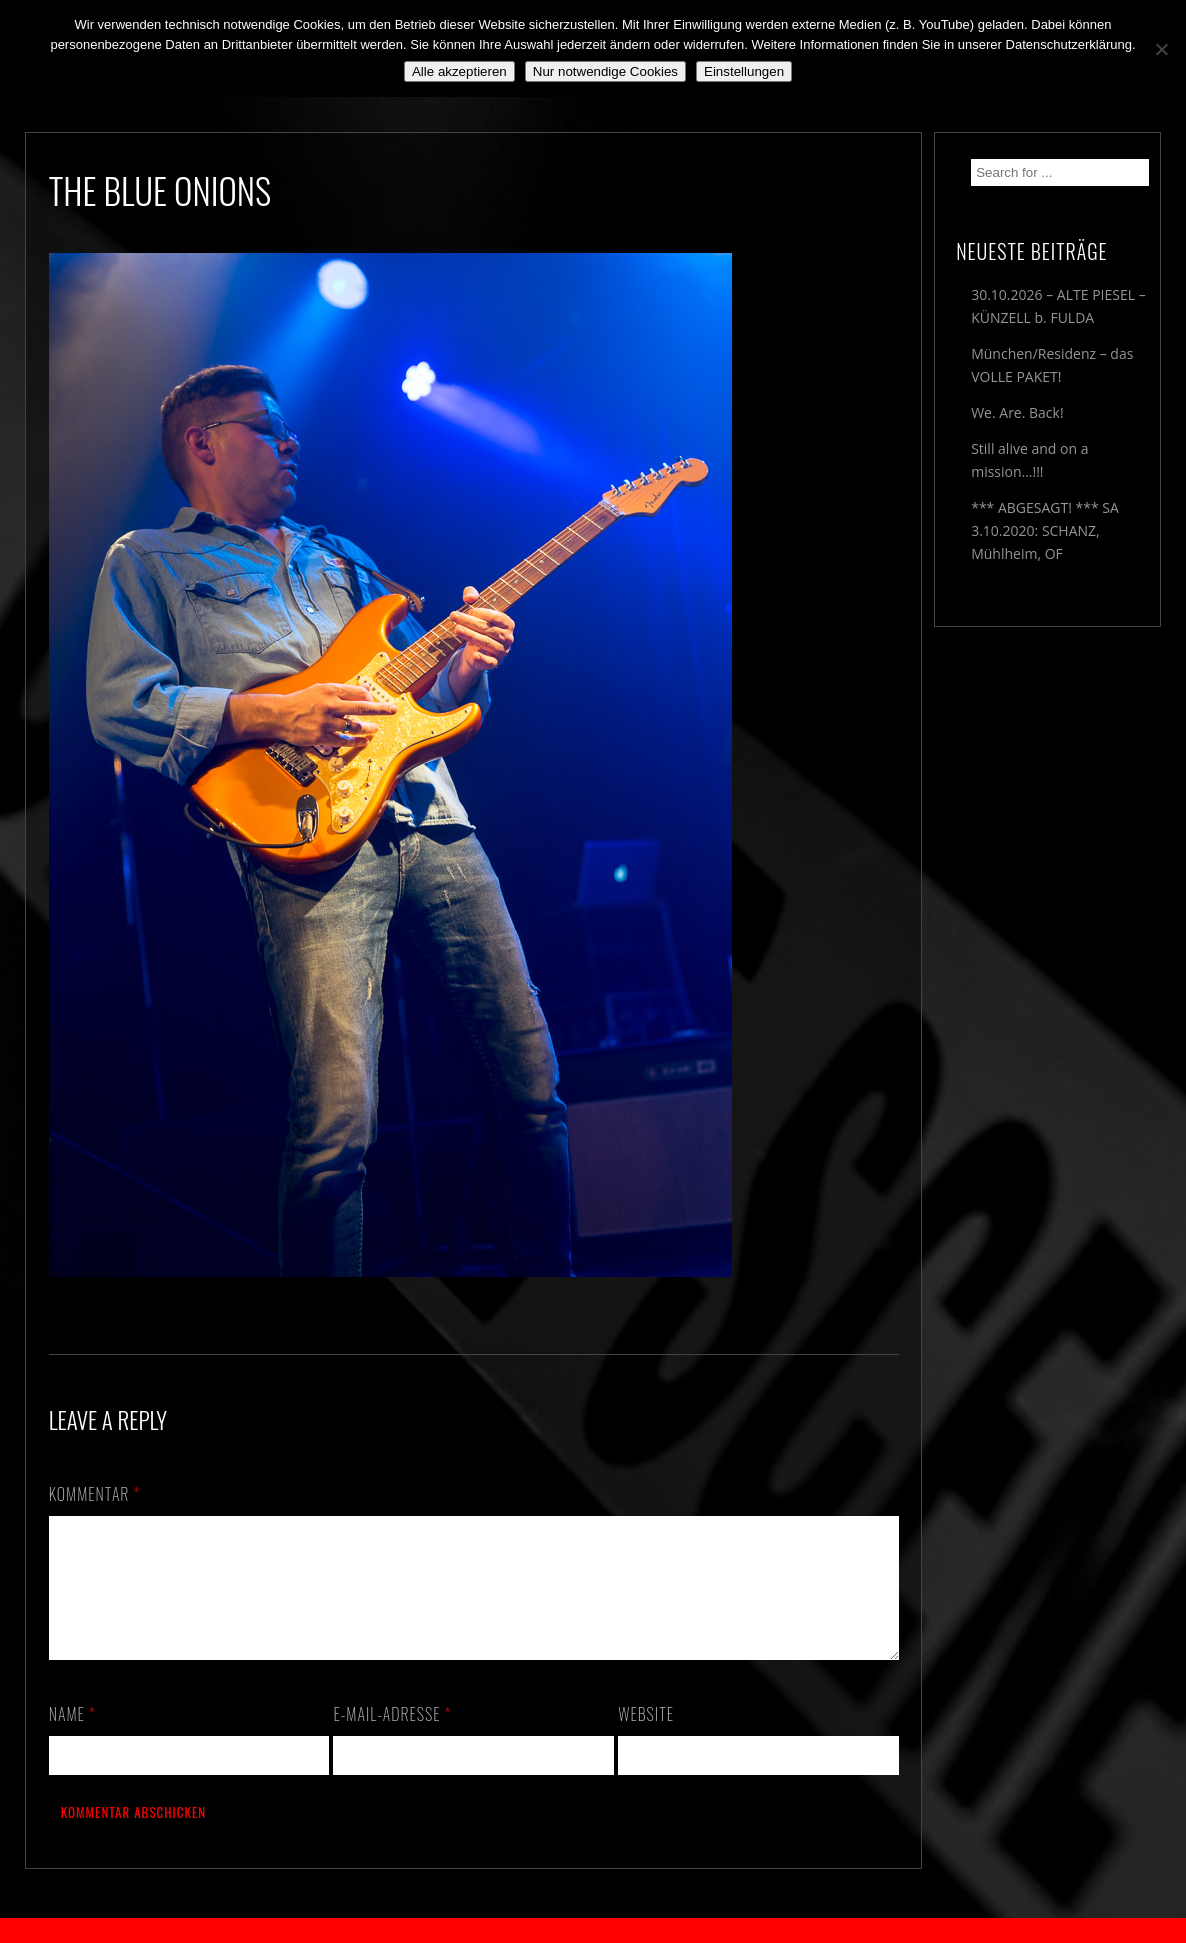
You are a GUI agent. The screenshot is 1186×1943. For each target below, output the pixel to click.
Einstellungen (744, 71)
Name (72, 1738)
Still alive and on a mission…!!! (1029, 460)
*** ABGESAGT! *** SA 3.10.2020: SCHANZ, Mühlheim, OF (1045, 530)
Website (646, 1738)
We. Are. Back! (1017, 412)
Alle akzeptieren (459, 71)
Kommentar (95, 1494)
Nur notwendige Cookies (605, 71)
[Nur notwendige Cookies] (1161, 49)
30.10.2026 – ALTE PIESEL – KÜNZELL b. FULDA (1058, 306)
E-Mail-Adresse (392, 1738)
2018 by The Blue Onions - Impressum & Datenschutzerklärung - (593, 1930)
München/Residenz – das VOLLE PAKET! (1052, 365)
